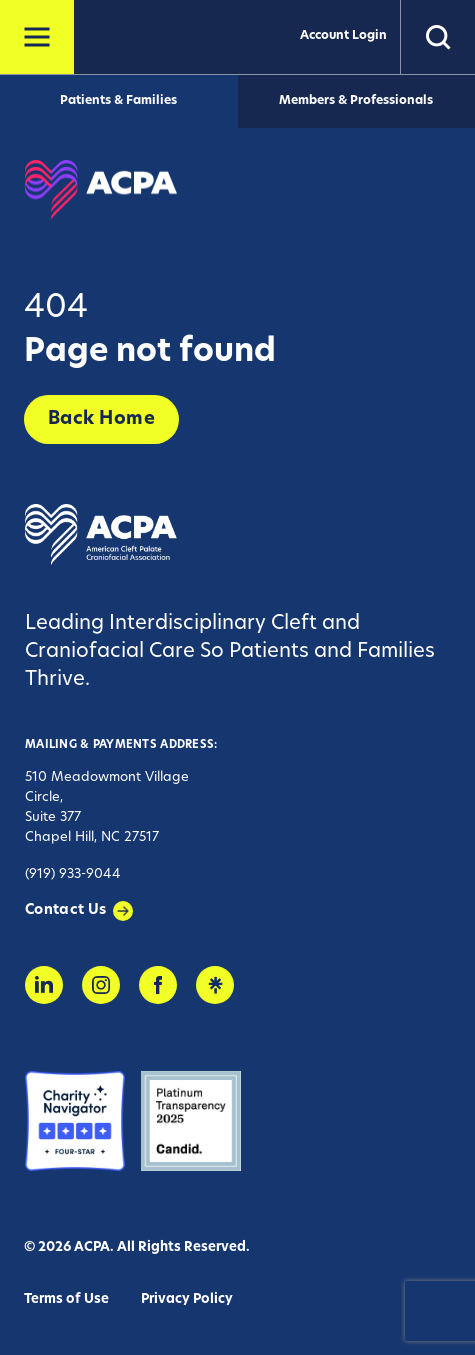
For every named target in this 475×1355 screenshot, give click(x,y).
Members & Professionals (356, 101)
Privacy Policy (187, 1299)
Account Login (343, 36)
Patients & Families (118, 101)
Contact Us (66, 910)
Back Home (101, 419)
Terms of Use (66, 1299)
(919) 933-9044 (73, 874)
